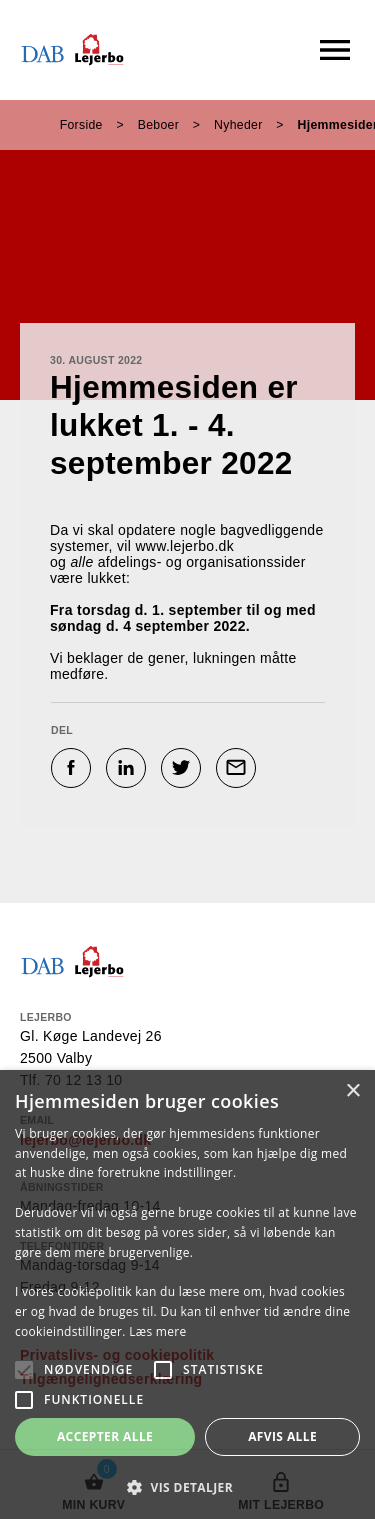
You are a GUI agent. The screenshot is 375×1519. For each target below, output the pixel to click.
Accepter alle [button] (105, 1436)
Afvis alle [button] (282, 1436)
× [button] (352, 1091)
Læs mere (157, 1331)
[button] (187, 1486)
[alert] (187, 1294)
